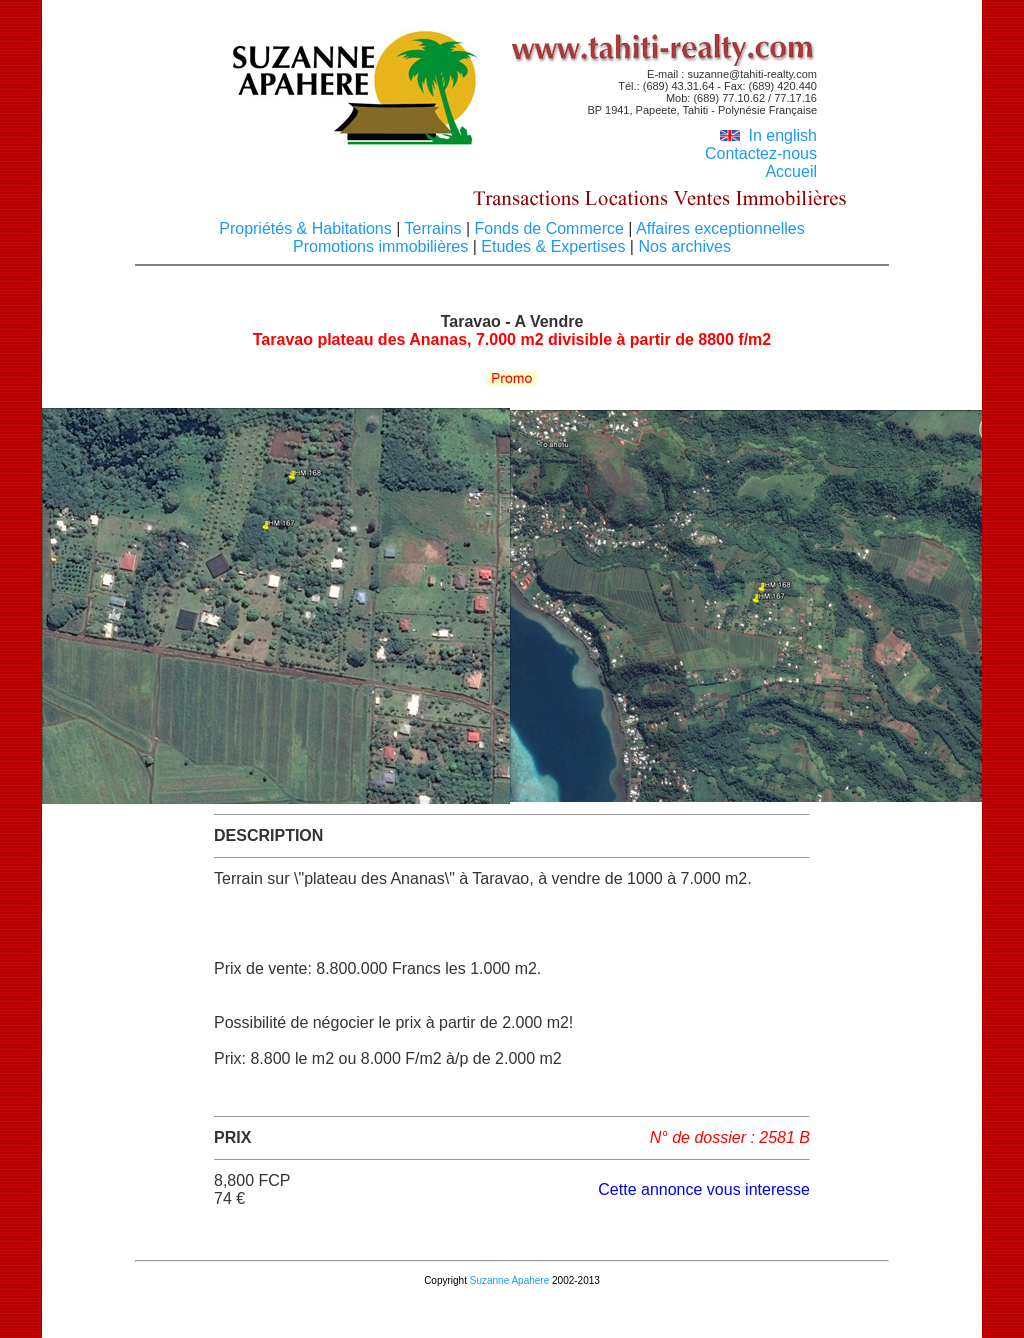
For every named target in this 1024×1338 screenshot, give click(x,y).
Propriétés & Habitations (307, 228)
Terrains (433, 228)
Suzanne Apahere (510, 1280)
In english (768, 135)
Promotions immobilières (383, 246)
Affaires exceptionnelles (718, 228)
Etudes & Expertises (553, 246)
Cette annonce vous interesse (704, 1189)
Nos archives (682, 246)
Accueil (791, 171)
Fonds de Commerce (549, 228)
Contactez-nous (761, 153)
